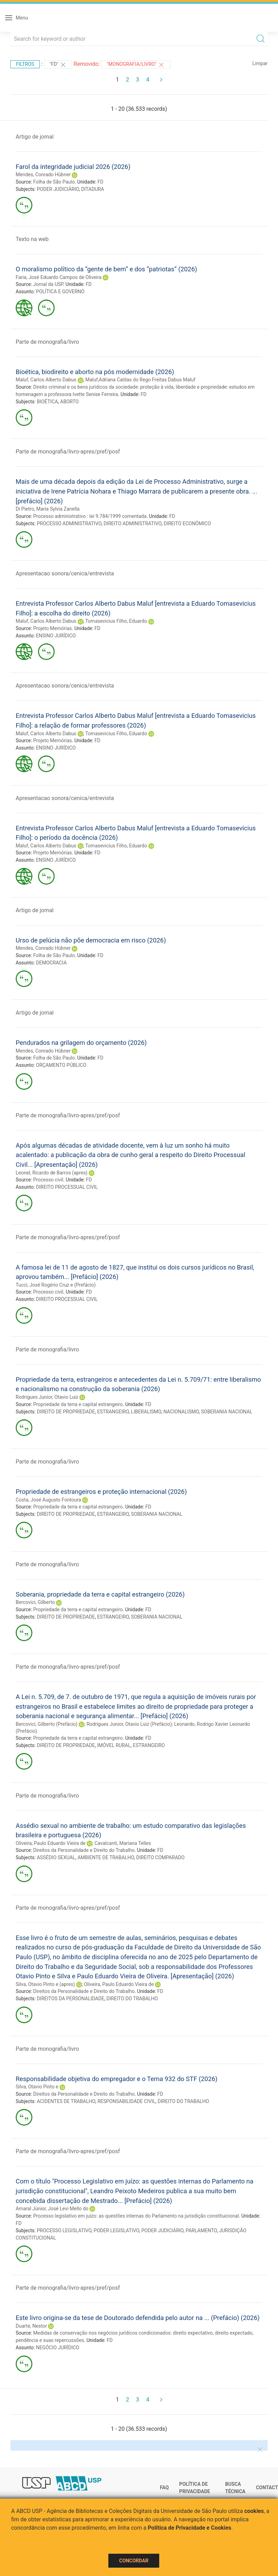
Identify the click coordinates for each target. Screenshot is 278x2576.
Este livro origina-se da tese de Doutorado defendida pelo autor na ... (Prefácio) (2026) (138, 2317)
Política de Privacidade (194, 2488)
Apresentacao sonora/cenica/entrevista (65, 573)
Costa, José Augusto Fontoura (48, 1500)
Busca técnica (235, 2488)
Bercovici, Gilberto (35, 1602)
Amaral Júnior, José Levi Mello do (52, 2208)
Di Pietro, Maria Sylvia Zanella (47, 509)
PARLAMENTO (201, 2230)
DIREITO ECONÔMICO (187, 523)
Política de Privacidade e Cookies (189, 2527)
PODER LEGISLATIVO (116, 2230)
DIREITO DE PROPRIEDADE (66, 1411)
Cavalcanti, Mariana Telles (122, 1843)
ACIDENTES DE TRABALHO (66, 2101)
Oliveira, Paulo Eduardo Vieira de (50, 1843)
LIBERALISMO (146, 1411)
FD (100, 182)
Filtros (25, 64)
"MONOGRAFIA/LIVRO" (135, 64)
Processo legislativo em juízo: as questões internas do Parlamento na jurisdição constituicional (136, 2216)
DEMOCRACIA (51, 962)
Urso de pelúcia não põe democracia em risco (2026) (91, 940)
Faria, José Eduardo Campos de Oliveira (58, 277)
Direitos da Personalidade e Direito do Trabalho (83, 1850)
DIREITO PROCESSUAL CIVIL (67, 1187)
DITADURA (92, 189)
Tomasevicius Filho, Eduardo (116, 621)
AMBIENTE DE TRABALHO (105, 1857)
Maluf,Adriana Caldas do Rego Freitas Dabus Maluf (140, 379)
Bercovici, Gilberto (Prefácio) (46, 1724)
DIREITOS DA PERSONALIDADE (71, 1998)
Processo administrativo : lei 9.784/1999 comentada (89, 516)
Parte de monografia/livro (47, 342)
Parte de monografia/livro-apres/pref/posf (68, 451)
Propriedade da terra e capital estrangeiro (78, 1404)
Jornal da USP (48, 284)
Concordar (133, 2560)
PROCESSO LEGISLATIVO (64, 2230)
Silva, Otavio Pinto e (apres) (45, 1984)
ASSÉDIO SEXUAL (56, 1857)
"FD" (58, 64)
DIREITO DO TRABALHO (132, 1998)
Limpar (260, 63)
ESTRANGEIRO (113, 1411)
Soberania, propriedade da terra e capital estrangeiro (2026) (100, 1594)
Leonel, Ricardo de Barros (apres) (51, 1173)
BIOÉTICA (47, 401)
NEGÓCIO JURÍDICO (57, 2347)
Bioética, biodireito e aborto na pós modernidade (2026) (95, 371)
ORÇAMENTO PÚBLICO (61, 1065)
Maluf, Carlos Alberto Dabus (46, 379)
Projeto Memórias (52, 628)
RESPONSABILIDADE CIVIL (127, 2101)
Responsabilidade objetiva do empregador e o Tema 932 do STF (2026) (116, 2078)
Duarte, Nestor (31, 2326)
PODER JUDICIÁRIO (58, 189)
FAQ (164, 2487)
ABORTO (69, 401)
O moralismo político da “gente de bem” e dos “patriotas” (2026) (106, 269)
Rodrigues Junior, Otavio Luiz (47, 1397)
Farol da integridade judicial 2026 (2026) (73, 166)
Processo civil (48, 1179)
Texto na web (32, 239)
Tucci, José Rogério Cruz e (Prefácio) (56, 1285)
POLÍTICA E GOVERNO (60, 291)
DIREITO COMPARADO (160, 1857)
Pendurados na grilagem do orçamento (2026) (81, 1042)
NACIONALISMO (181, 1411)
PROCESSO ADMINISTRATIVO (69, 523)
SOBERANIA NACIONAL (226, 1411)
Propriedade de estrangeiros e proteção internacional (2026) (101, 1491)
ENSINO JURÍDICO (56, 635)
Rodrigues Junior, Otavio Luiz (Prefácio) (129, 1724)
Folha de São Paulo (54, 182)
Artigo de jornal (35, 136)
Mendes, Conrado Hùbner (43, 174)
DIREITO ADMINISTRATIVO (132, 523)
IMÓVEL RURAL (114, 1745)
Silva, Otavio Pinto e (37, 2086)
